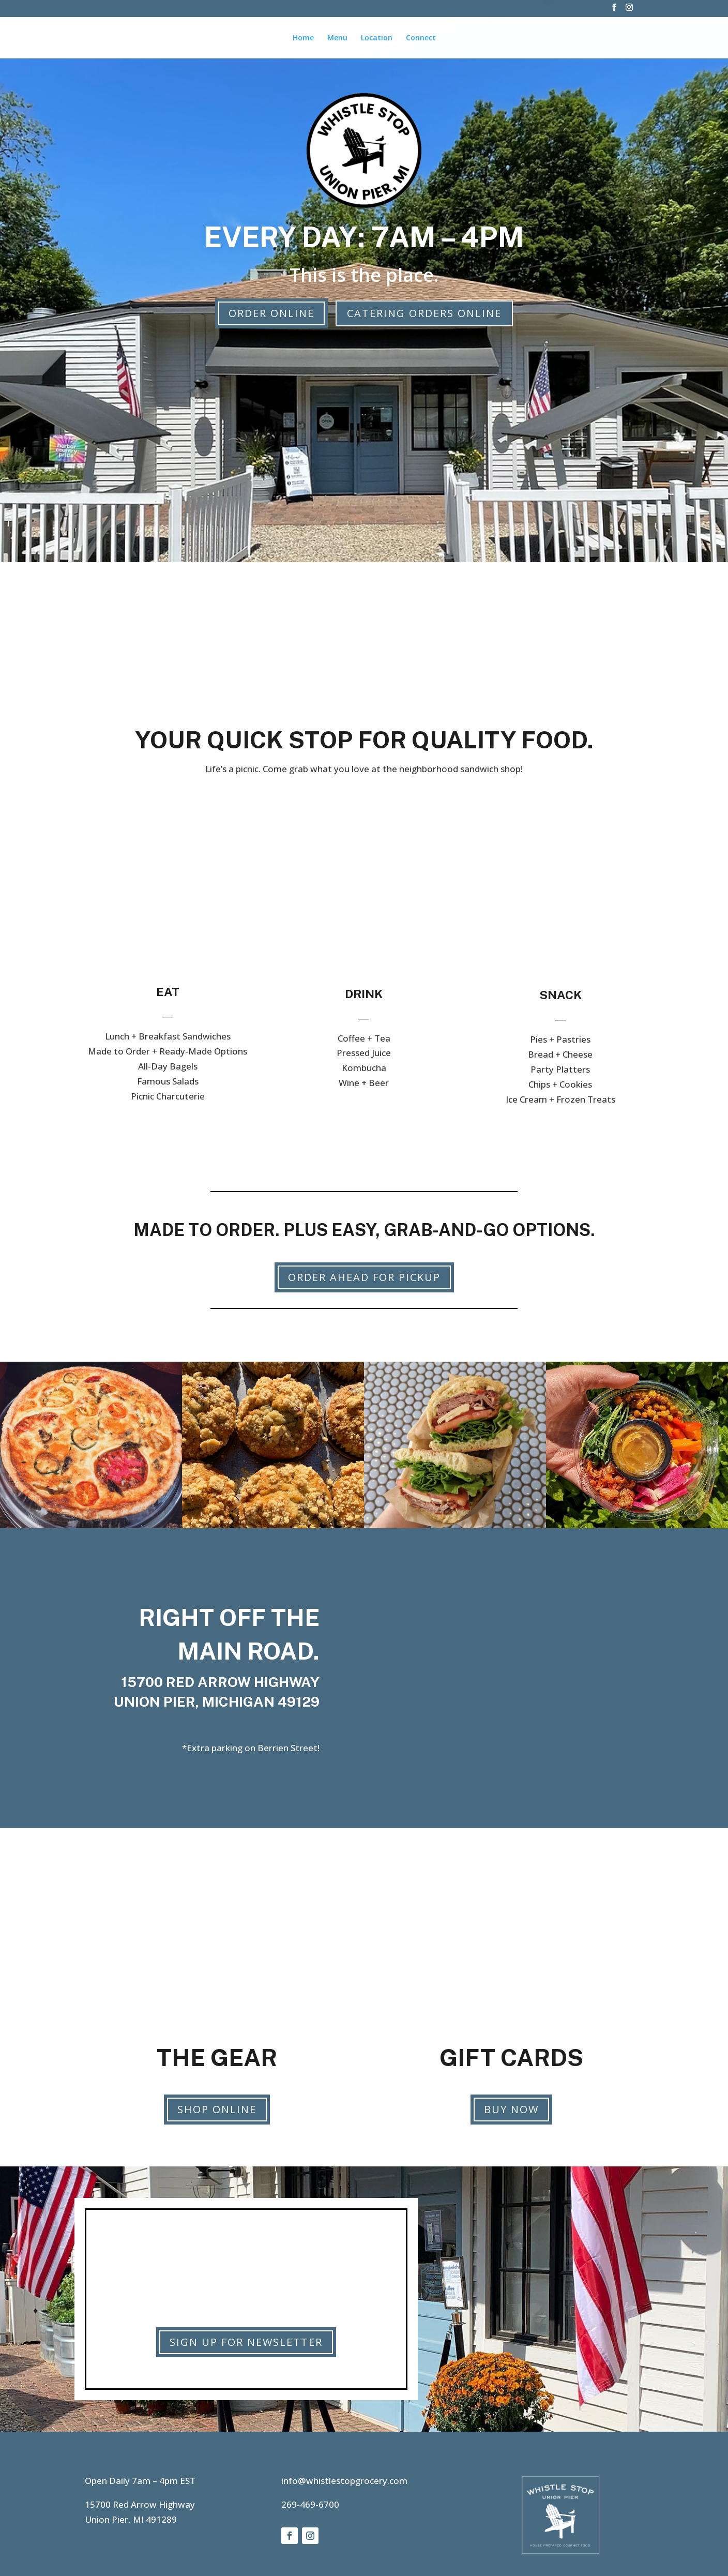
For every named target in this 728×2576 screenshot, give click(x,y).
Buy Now (511, 2109)
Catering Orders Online (424, 313)
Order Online (271, 313)
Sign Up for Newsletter (246, 2342)
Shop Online (216, 2109)
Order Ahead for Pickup (364, 1277)
